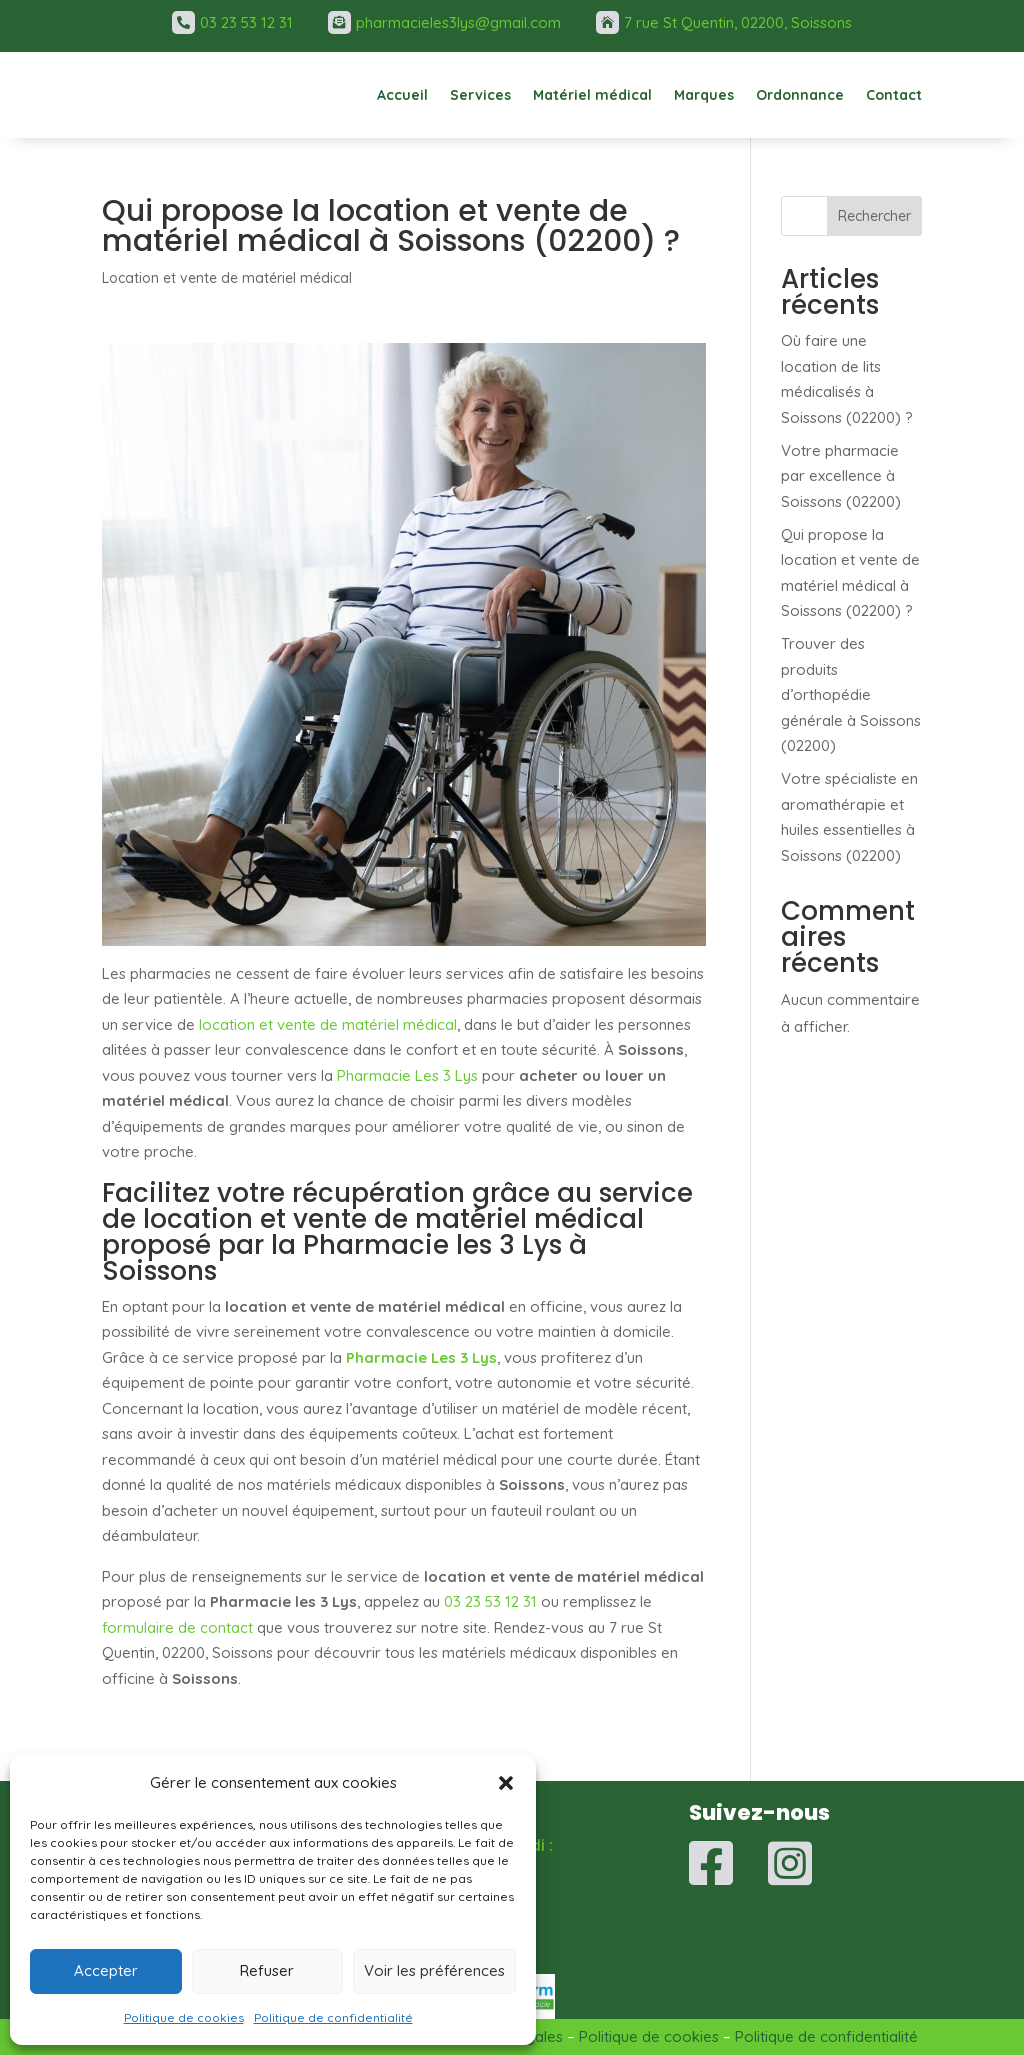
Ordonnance (800, 95)
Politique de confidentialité (333, 2017)
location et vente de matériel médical (328, 1024)
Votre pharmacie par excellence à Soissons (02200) (841, 476)
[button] (506, 1783)
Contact (894, 95)
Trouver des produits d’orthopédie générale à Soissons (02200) (851, 694)
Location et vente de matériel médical (227, 278)
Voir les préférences (434, 1970)
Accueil (402, 95)
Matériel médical (592, 95)
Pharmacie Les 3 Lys (407, 1075)
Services (480, 95)
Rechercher (874, 216)
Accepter (106, 1970)
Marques (704, 95)
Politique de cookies (184, 2017)
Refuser (267, 1970)
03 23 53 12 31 (490, 1601)
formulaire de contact (177, 1627)
